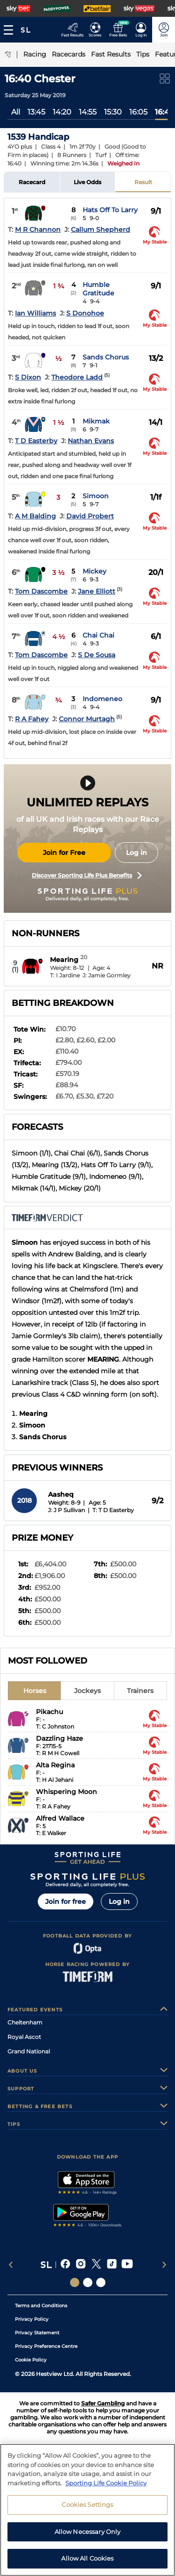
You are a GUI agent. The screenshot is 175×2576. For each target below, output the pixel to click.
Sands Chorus (106, 357)
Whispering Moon (66, 1791)
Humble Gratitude (98, 288)
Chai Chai (98, 635)
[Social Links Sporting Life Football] (100, 2282)
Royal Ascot (24, 2036)
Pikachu (49, 1712)
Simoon (96, 496)
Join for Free (64, 852)
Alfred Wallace (60, 1818)
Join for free (65, 1901)
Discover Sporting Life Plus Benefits (87, 875)
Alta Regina (55, 1765)
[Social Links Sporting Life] (74, 2282)
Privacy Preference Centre (46, 2346)
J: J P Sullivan (66, 1510)
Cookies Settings (87, 2504)
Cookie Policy (31, 2360)
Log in (136, 852)
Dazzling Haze (59, 1738)
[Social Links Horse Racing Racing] (87, 2282)
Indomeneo (102, 699)
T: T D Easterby (113, 1510)
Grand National (28, 2051)
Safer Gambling (103, 2403)
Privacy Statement (37, 2333)
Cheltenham (24, 2022)
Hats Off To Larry (110, 210)
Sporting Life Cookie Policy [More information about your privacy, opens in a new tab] (106, 2483)
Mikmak (96, 421)
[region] (87, 2510)
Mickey (94, 571)
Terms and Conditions (41, 2306)
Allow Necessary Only (88, 2531)
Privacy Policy (32, 2319)
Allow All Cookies (87, 2558)
